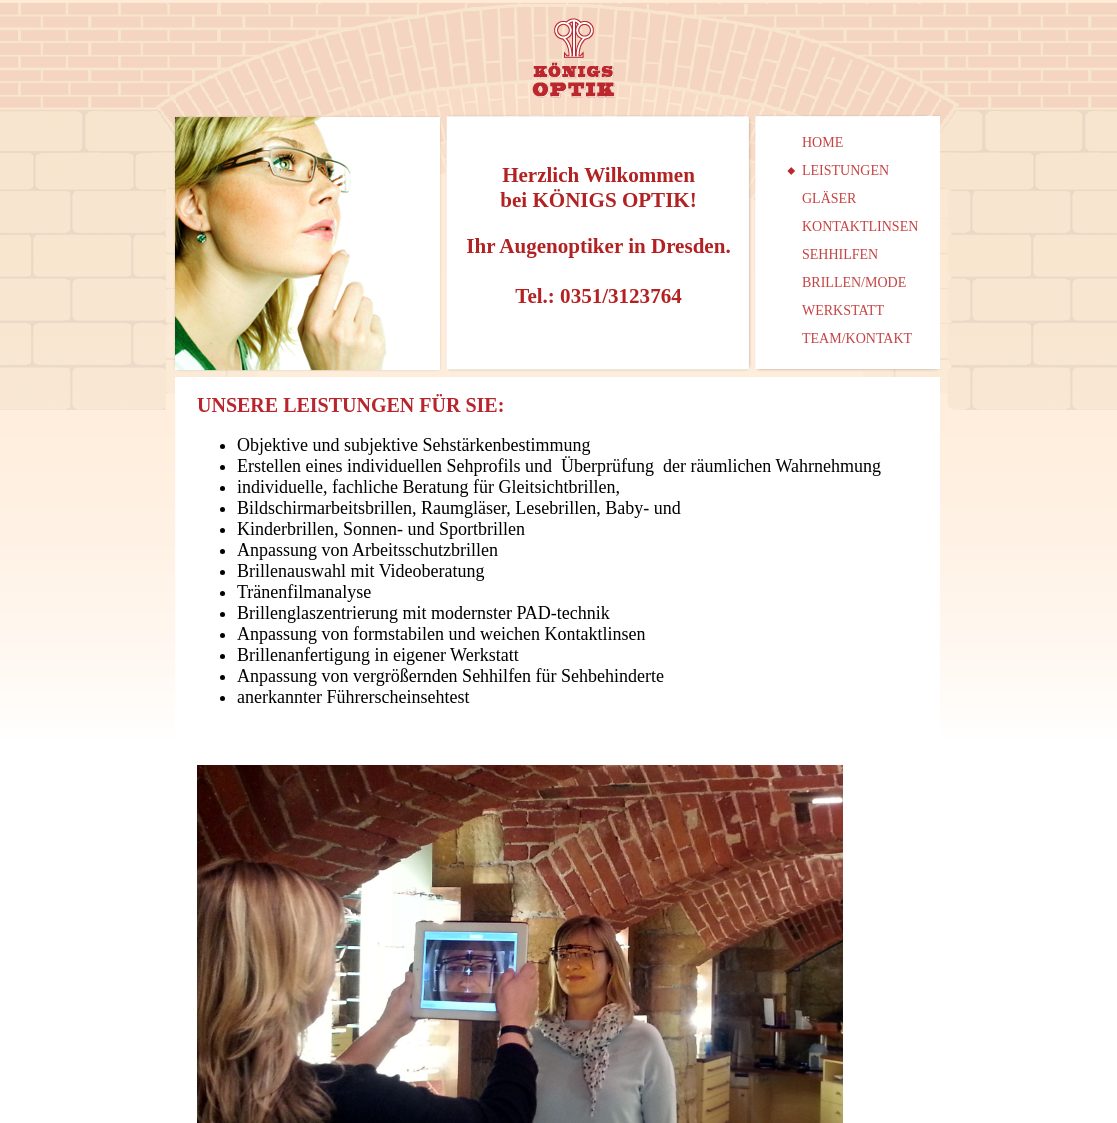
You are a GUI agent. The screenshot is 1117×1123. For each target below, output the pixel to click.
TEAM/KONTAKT (857, 338)
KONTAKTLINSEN (860, 226)
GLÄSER (829, 198)
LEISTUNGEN (845, 170)
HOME (822, 142)
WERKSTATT (843, 310)
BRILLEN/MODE (854, 282)
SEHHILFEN (840, 254)
